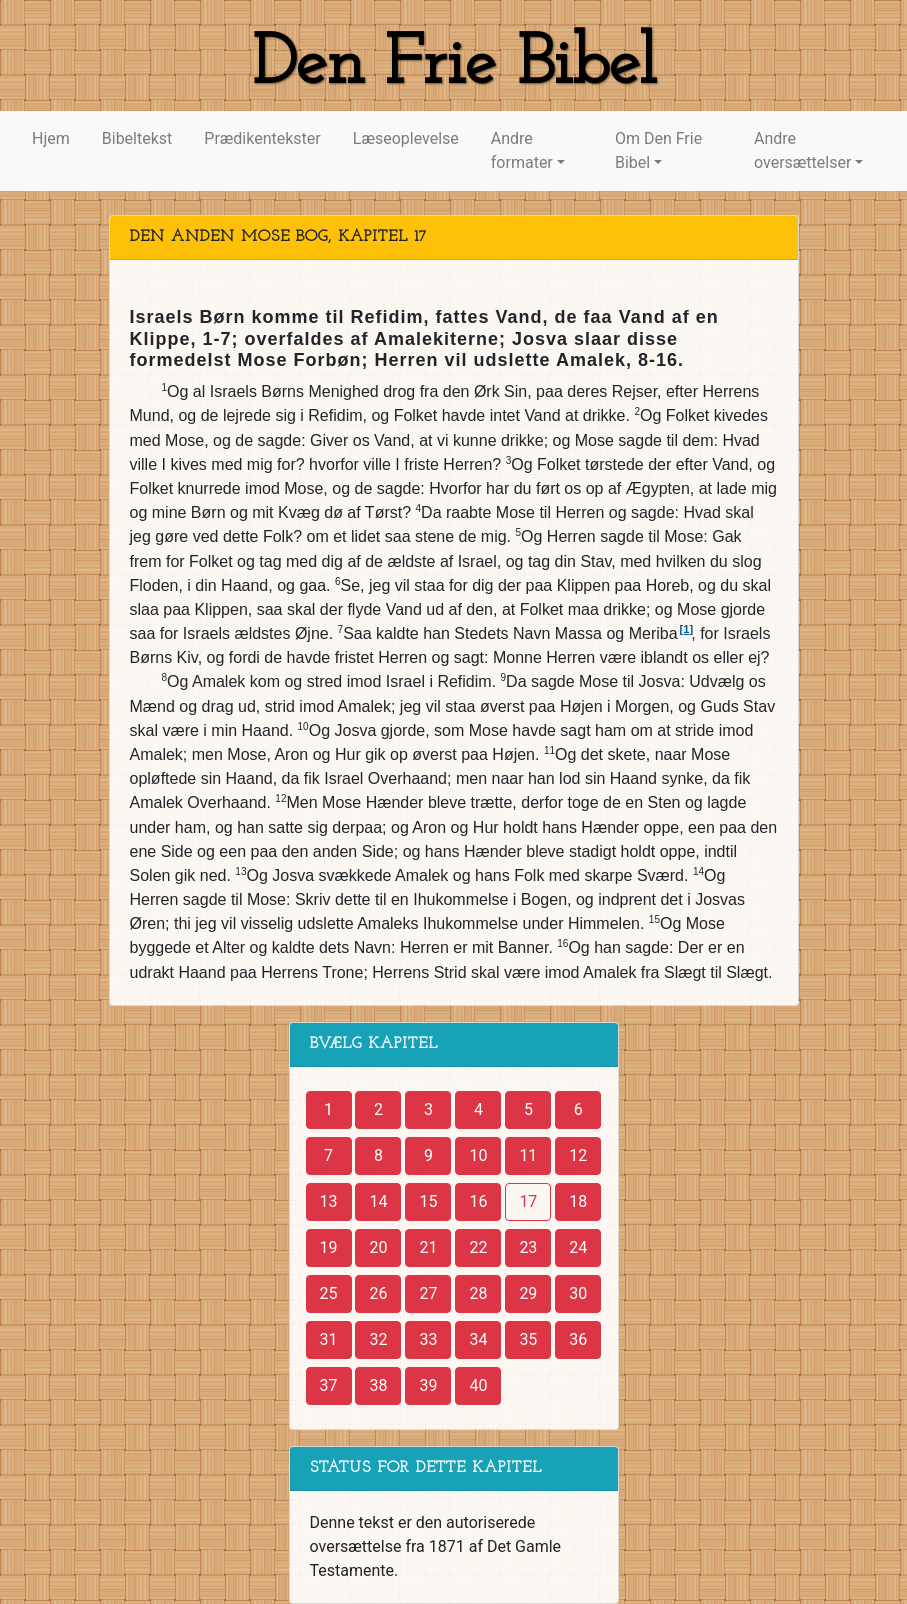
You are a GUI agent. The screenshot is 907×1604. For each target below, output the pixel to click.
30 (578, 1293)
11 (528, 1155)
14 (378, 1201)
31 (329, 1339)
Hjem (51, 138)
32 (378, 1339)
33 (428, 1339)
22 (478, 1247)
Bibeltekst (137, 138)
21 (428, 1247)
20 (378, 1247)
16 (478, 1201)
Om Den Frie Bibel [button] (658, 150)
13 (329, 1201)
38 (378, 1385)
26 (378, 1293)
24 (578, 1247)
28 (478, 1293)
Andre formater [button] (522, 150)
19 (329, 1247)
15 (428, 1201)
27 (428, 1293)
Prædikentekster (262, 138)
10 (478, 1155)
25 (329, 1293)
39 (428, 1385)
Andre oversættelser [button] (802, 150)
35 (528, 1339)
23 (528, 1247)
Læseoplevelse (406, 138)
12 (578, 1155)
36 (578, 1339)
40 (478, 1385)
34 (478, 1339)
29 (528, 1293)
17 (528, 1201)
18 (578, 1201)
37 (329, 1385)
